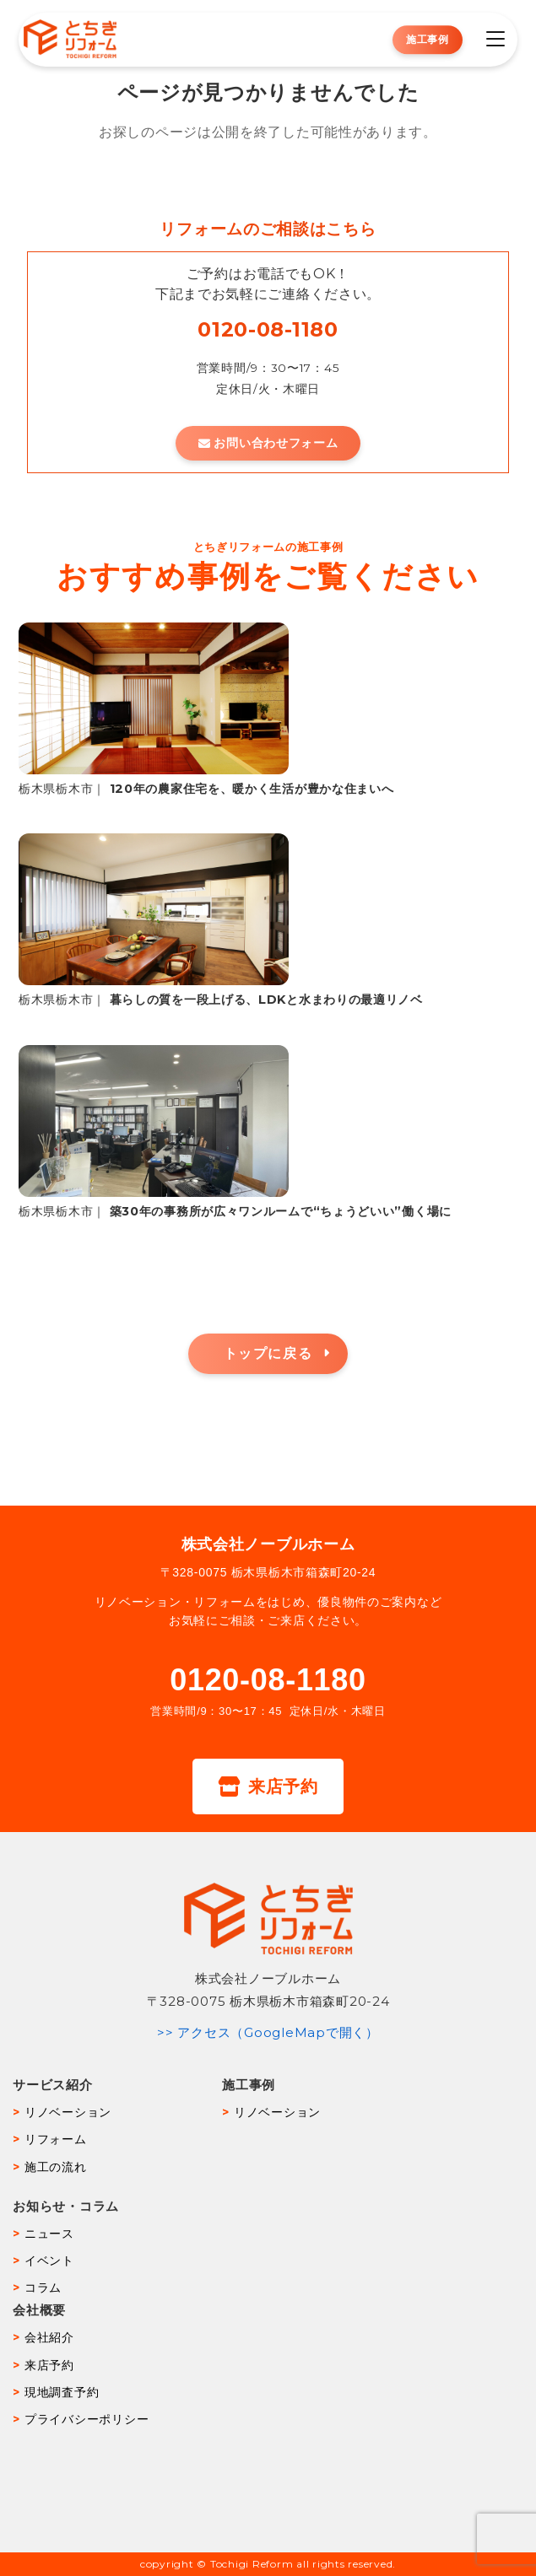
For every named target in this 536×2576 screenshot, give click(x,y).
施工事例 (427, 39)
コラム (43, 2287)
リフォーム (55, 2139)
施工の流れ (55, 2167)
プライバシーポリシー (86, 2419)
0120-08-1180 (268, 329)
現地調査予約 (62, 2392)
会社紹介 (49, 2337)
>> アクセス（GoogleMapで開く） (268, 2032)
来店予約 (268, 1786)
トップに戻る (268, 1353)
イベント (49, 2260)
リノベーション (67, 2112)
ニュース (49, 2233)
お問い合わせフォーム (268, 442)
